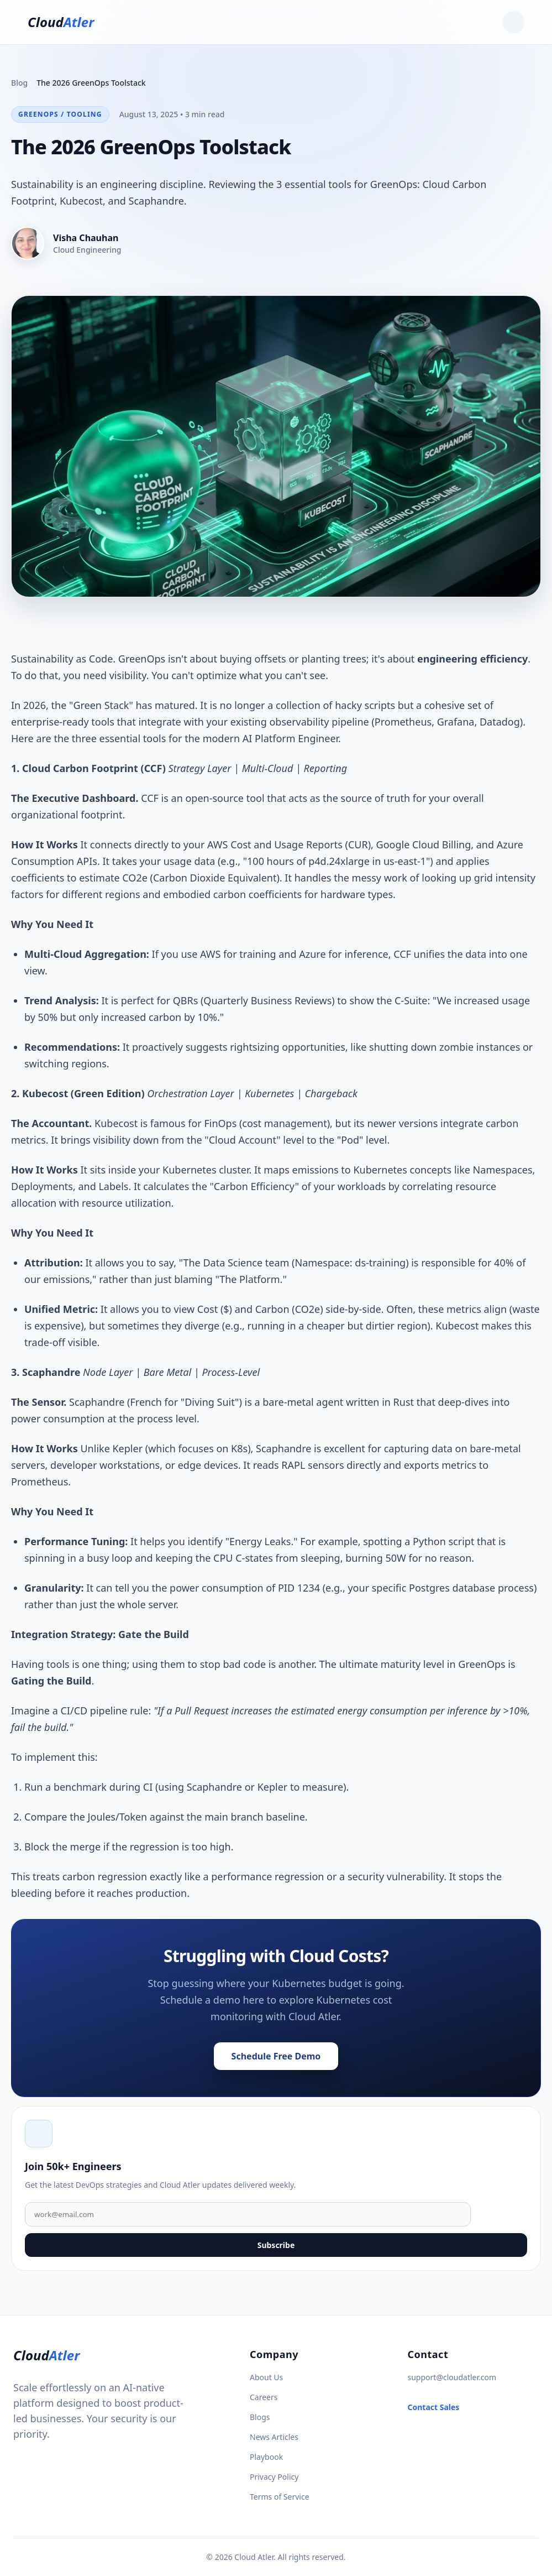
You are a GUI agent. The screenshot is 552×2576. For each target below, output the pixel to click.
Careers (263, 2397)
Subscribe (276, 2245)
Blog (19, 82)
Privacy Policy (274, 2476)
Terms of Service (279, 2496)
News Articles (274, 2437)
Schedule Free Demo (276, 2056)
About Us (266, 2377)
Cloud (61, 22)
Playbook (266, 2457)
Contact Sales (434, 2407)
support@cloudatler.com (452, 2377)
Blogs (260, 2417)
